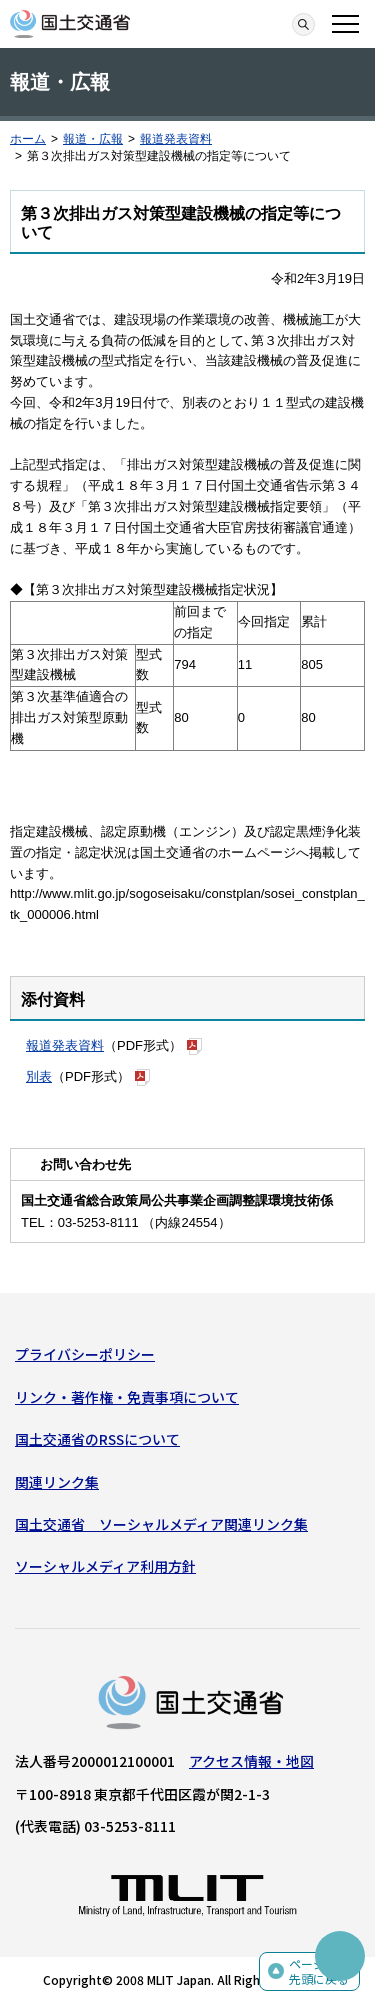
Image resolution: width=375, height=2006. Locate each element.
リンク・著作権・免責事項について (127, 1397)
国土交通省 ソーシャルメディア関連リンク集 (161, 1524)
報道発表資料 (176, 139)
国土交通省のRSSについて (97, 1439)
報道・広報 (93, 139)
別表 (39, 1076)
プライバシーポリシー (85, 1354)
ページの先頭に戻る (319, 1971)
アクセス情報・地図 (251, 1761)
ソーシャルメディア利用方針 (105, 1566)
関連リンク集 (57, 1482)
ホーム (28, 139)
